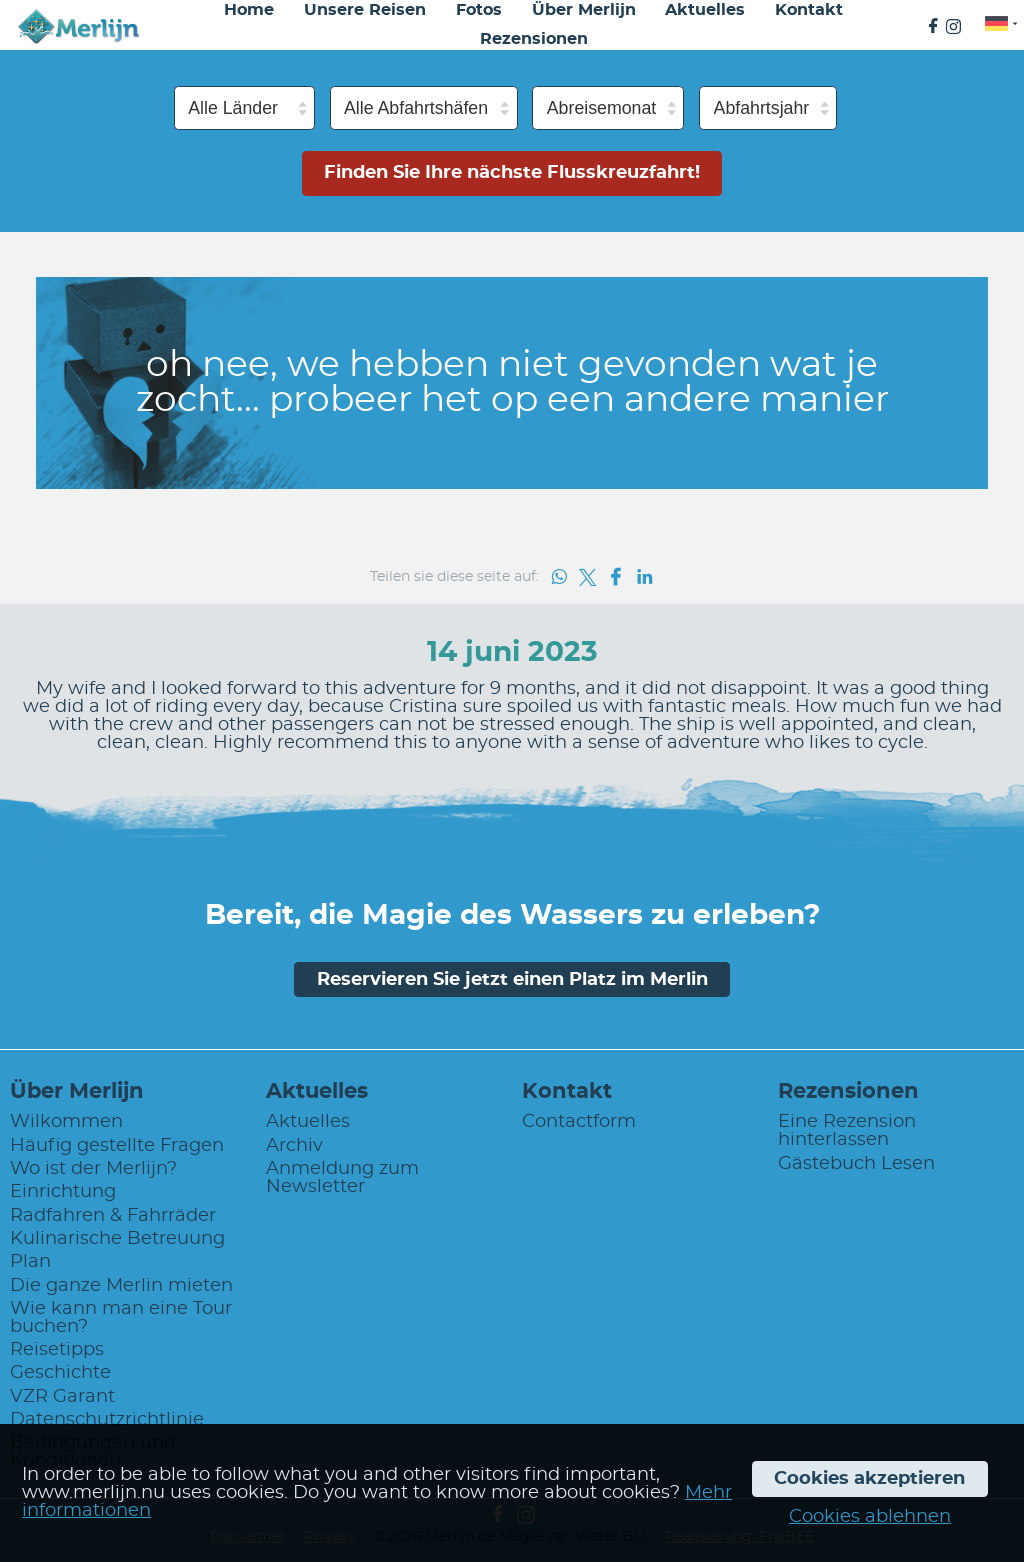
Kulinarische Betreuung (117, 1239)
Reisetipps (57, 1350)
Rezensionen (534, 39)
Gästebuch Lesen (856, 1164)
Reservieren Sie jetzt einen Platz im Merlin (512, 980)
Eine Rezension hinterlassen (847, 1131)
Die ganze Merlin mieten (121, 1286)
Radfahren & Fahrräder (113, 1216)
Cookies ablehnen (870, 1517)
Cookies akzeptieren (869, 1479)
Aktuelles (308, 1122)
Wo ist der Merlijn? (93, 1169)
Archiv (294, 1146)
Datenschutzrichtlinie (107, 1420)
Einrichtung (63, 1192)
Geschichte (60, 1373)
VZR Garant (62, 1397)
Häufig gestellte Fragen (117, 1146)
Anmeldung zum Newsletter (342, 1178)
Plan (30, 1262)
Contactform (579, 1122)
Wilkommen (66, 1122)
